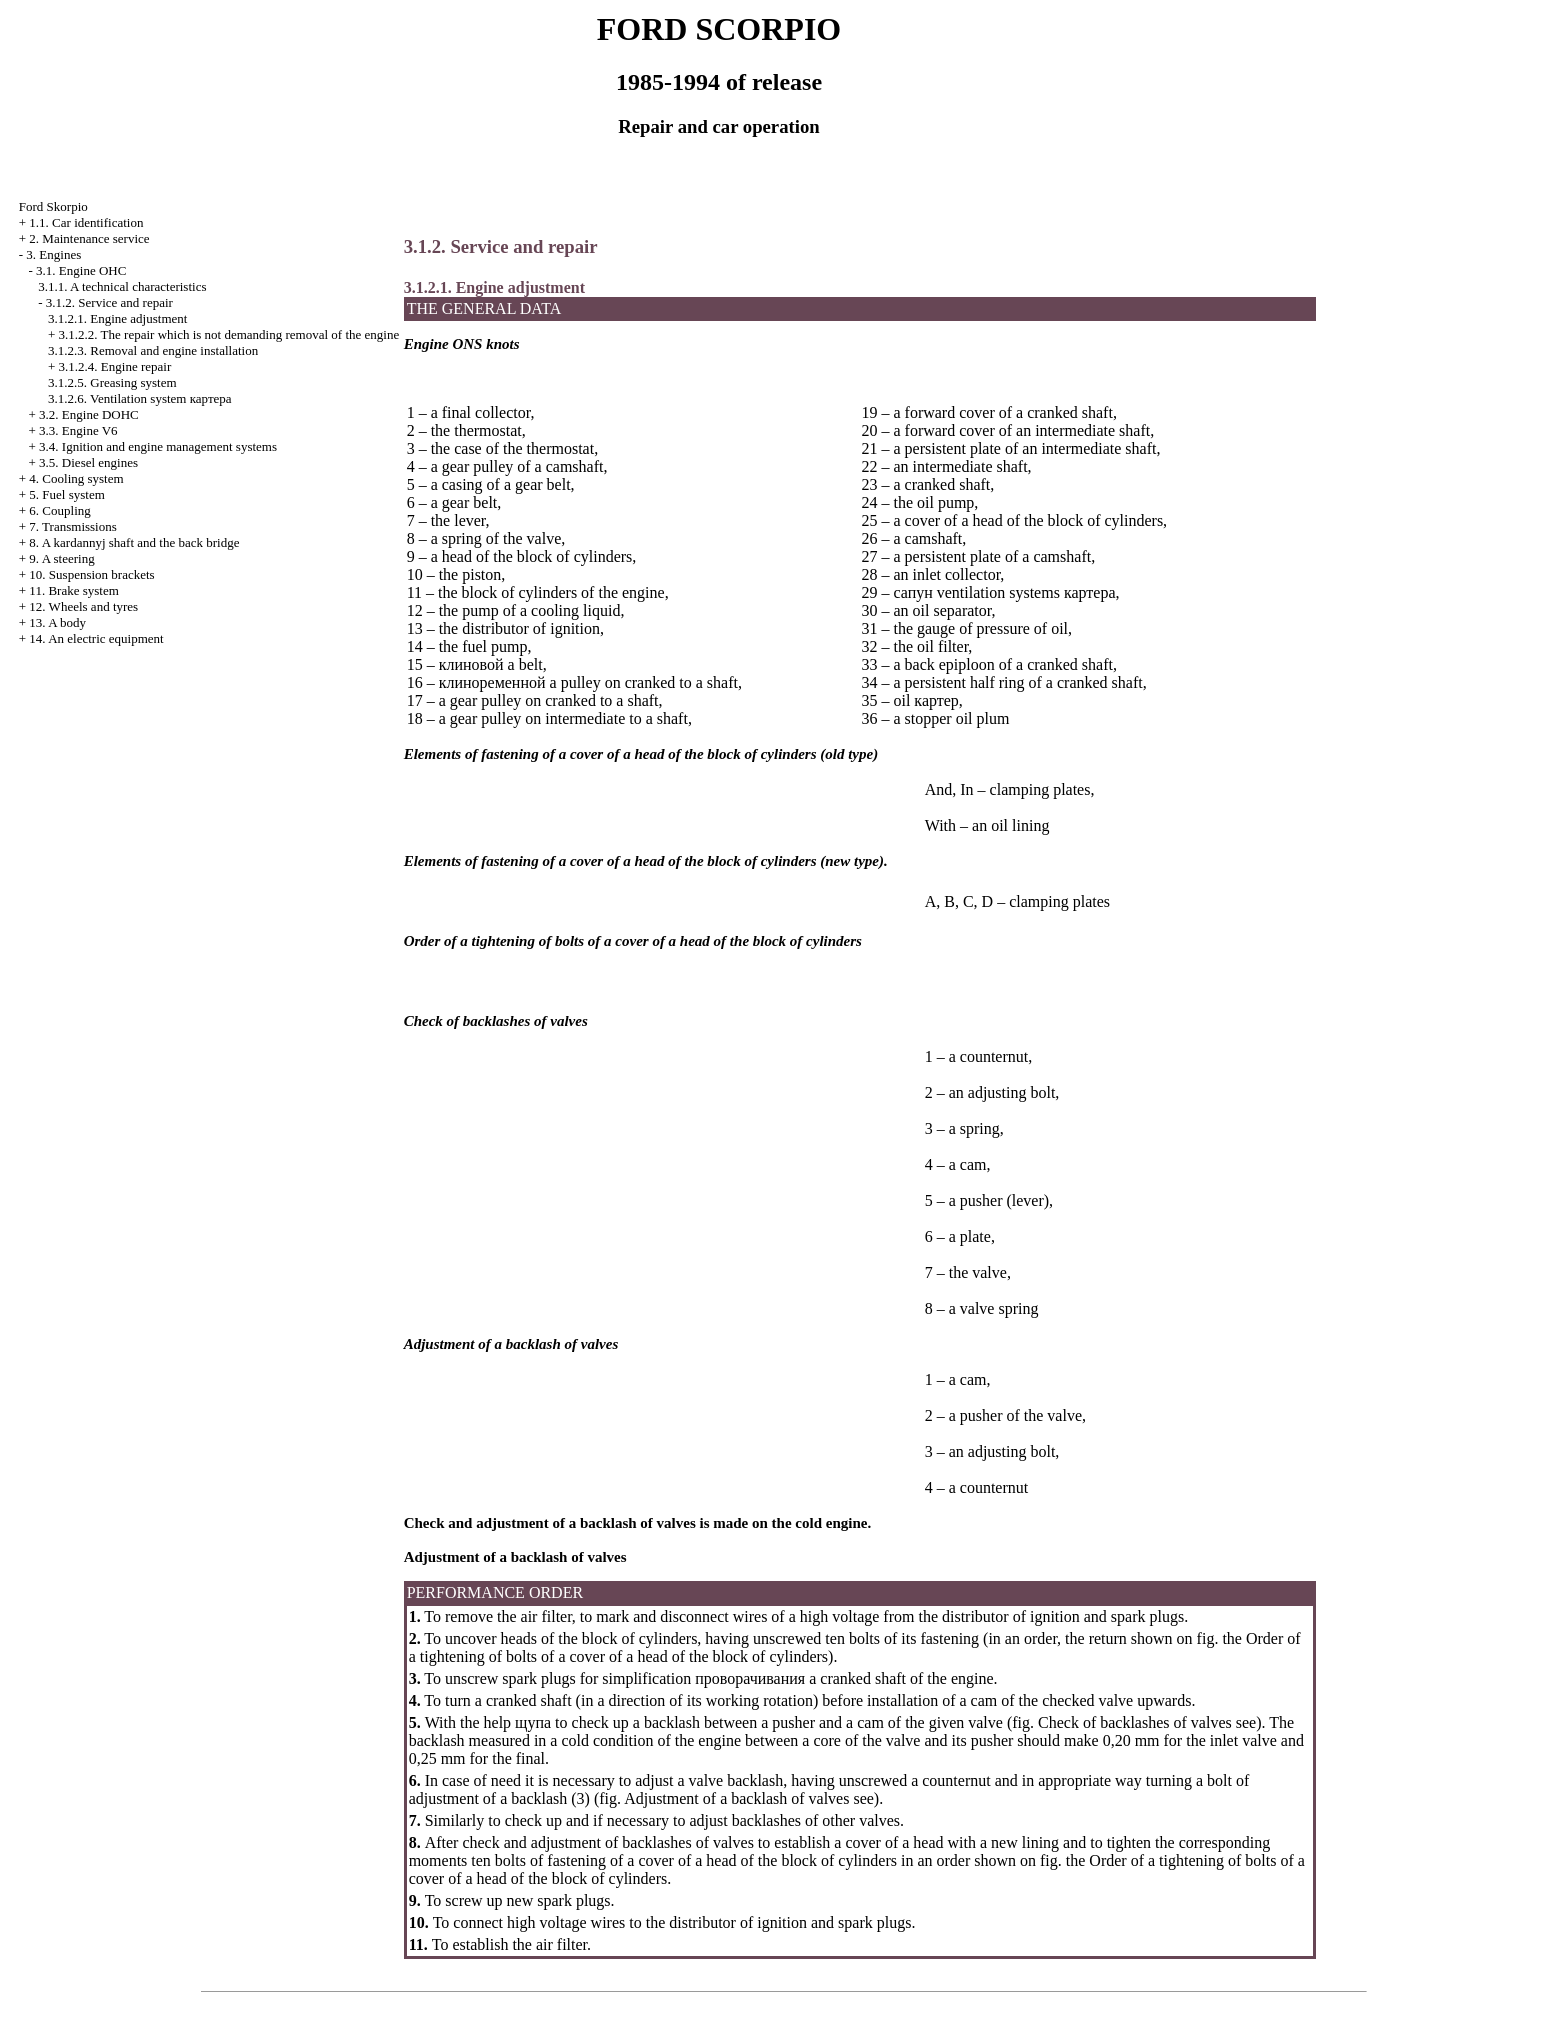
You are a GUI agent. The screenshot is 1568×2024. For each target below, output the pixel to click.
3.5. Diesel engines (88, 462)
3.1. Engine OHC (81, 270)
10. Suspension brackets (91, 574)
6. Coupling (59, 510)
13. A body (57, 622)
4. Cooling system (76, 478)
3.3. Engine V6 (78, 430)
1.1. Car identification (86, 222)
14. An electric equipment (96, 638)
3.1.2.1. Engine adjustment (117, 318)
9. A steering (61, 558)
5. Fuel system (66, 494)
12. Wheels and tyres (83, 606)
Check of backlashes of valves (1135, 1722)
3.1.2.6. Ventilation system (140, 398)
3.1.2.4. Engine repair (115, 366)
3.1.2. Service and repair (109, 302)
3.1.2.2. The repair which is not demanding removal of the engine (229, 334)
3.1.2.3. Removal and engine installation (153, 350)
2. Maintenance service (89, 238)
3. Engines (53, 254)
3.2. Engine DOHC (89, 414)
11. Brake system (73, 590)
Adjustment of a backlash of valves (736, 1798)
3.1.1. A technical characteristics (122, 286)
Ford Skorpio (53, 206)
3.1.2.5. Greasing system (112, 382)
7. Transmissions (72, 526)
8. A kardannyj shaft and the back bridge (134, 542)
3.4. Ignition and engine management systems (158, 446)
